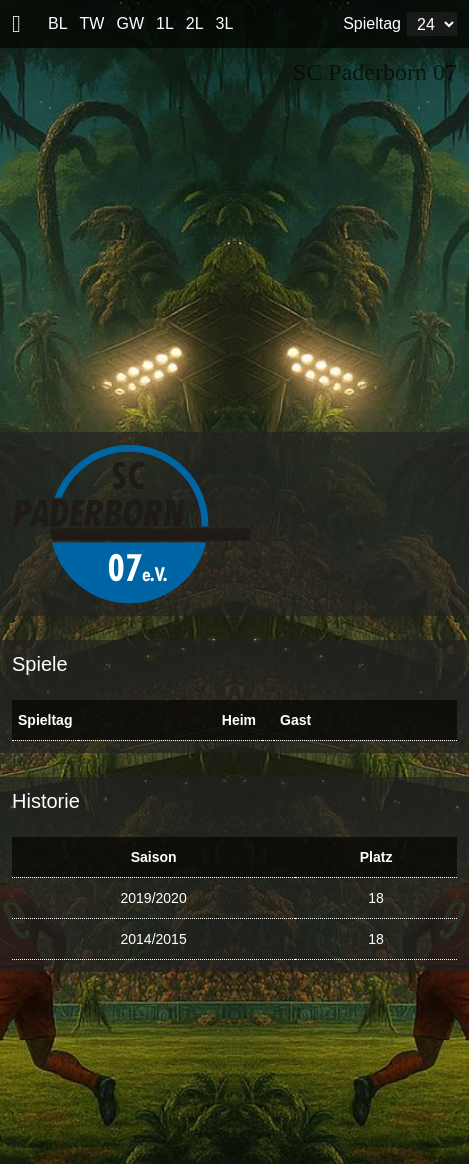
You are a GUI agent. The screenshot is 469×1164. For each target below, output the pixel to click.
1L (165, 23)
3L (225, 23)
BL (58, 23)
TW (92, 23)
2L (195, 23)
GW (130, 23)
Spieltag (372, 23)
